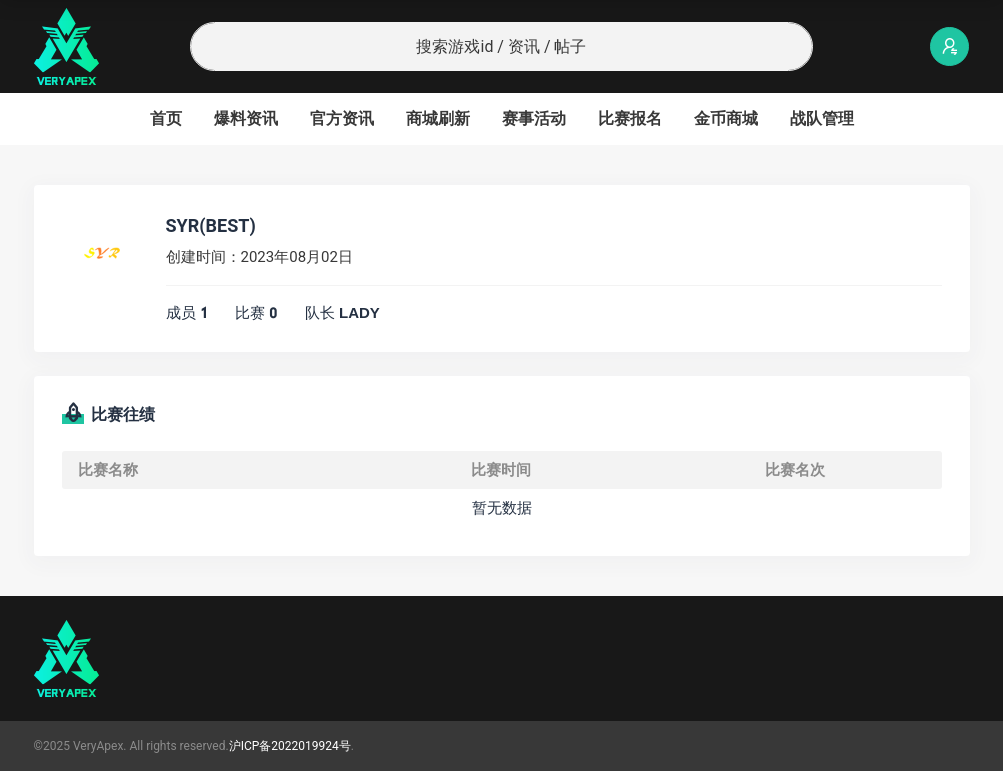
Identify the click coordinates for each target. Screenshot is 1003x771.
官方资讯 (342, 118)
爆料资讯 (246, 118)
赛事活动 (534, 118)
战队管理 (822, 118)
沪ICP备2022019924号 (290, 746)
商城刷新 (438, 118)
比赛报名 (630, 118)
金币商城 (726, 118)
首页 (166, 118)
